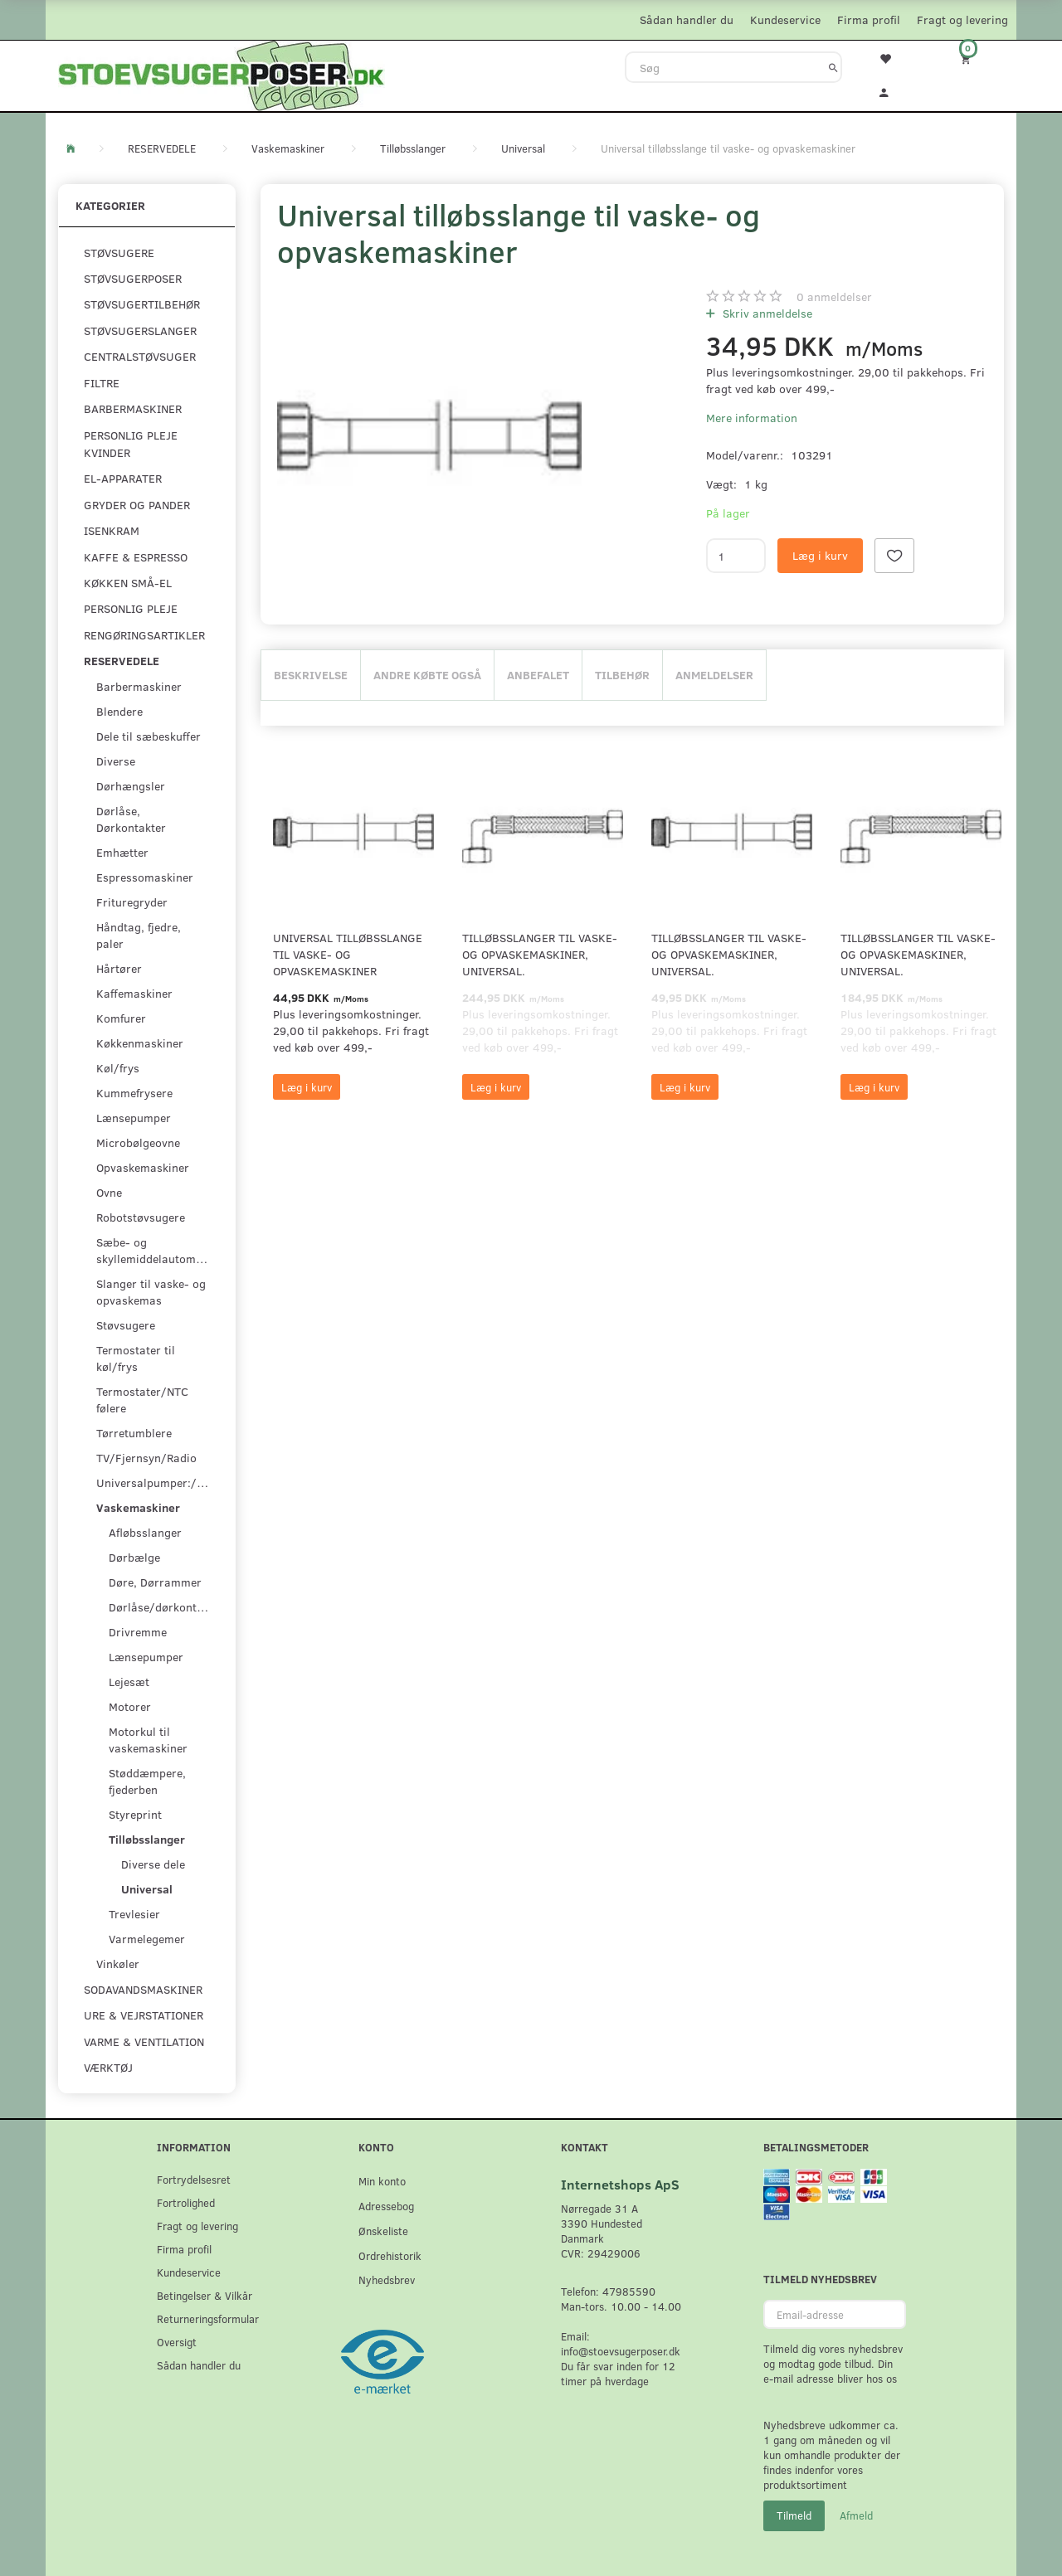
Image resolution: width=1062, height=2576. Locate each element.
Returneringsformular (208, 2318)
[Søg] (833, 67)
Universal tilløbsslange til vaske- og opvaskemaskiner (347, 954)
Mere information (751, 417)
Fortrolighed (186, 2202)
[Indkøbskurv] (976, 58)
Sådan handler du (686, 19)
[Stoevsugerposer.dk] (221, 74)
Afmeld (856, 2515)
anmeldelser (834, 296)
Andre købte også (427, 675)
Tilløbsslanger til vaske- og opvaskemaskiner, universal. (539, 954)
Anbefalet (538, 675)
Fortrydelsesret (194, 2179)
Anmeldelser (714, 675)
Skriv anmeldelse (765, 313)
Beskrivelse (311, 675)
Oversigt (177, 2342)
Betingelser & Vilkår (204, 2295)
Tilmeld (794, 2515)
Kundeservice (785, 19)
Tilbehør (622, 675)
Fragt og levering (962, 19)
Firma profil (868, 19)
